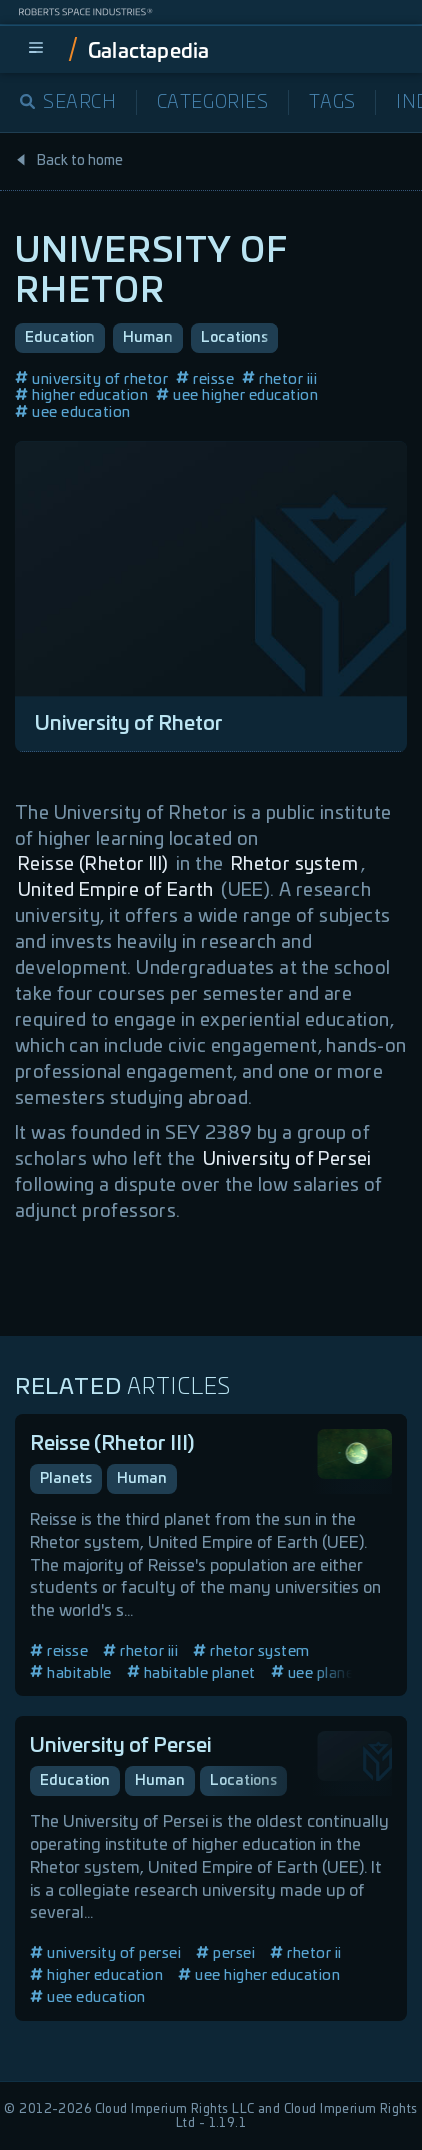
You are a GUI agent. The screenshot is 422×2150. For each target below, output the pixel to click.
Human (148, 338)
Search (68, 103)
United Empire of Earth (116, 891)
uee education (73, 412)
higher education (81, 395)
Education (60, 338)
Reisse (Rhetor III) (93, 865)
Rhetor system (294, 865)
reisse (205, 379)
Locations (234, 338)
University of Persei (287, 1160)
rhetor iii (279, 379)
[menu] (36, 49)
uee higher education (237, 395)
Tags (332, 103)
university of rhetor (91, 379)
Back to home (69, 161)
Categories (213, 103)
